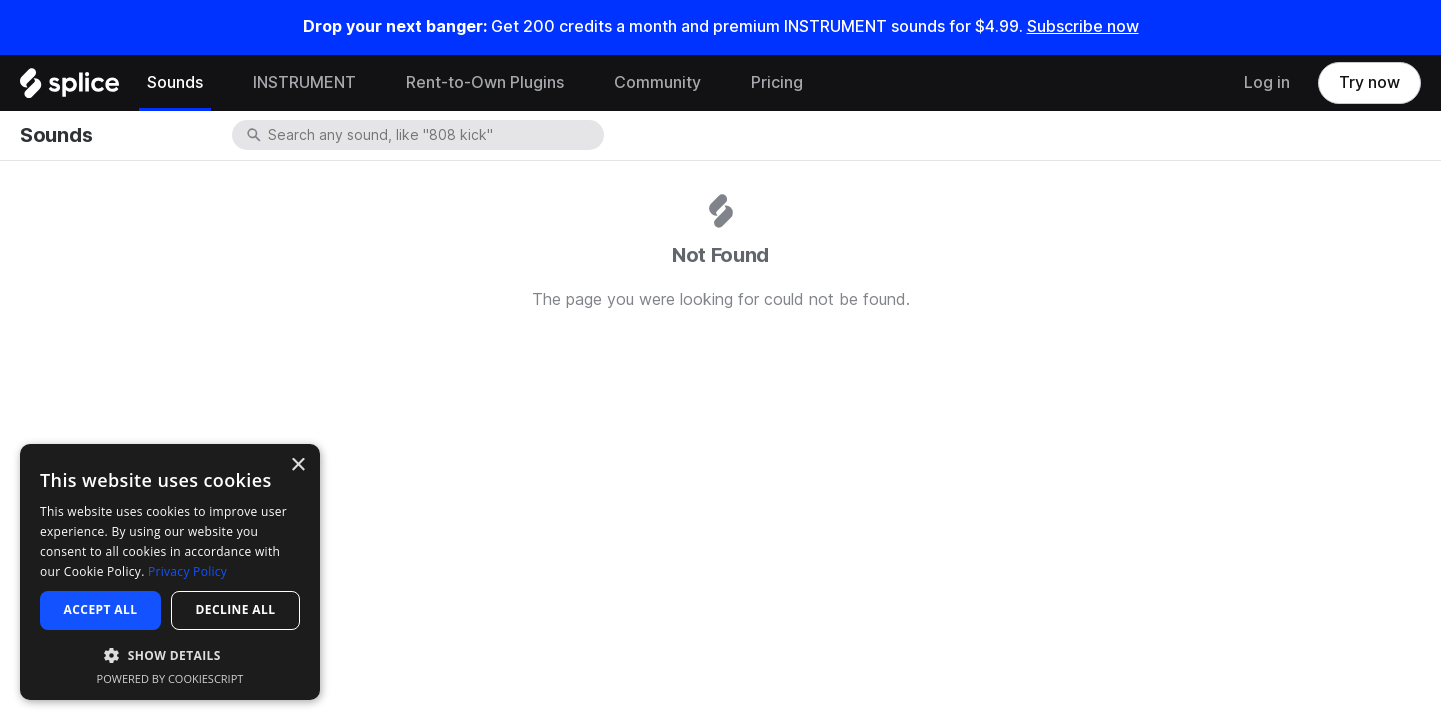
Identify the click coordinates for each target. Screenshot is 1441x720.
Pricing (777, 82)
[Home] (69, 88)
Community (657, 82)
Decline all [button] (236, 609)
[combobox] (434, 135)
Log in (1267, 82)
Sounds (175, 82)
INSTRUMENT (304, 82)
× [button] (297, 465)
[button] (170, 654)
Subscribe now (1083, 26)
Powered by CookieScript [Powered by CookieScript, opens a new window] (170, 678)
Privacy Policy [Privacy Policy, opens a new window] (187, 571)
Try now (1369, 82)
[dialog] (170, 572)
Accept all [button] (101, 609)
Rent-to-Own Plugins (485, 82)
